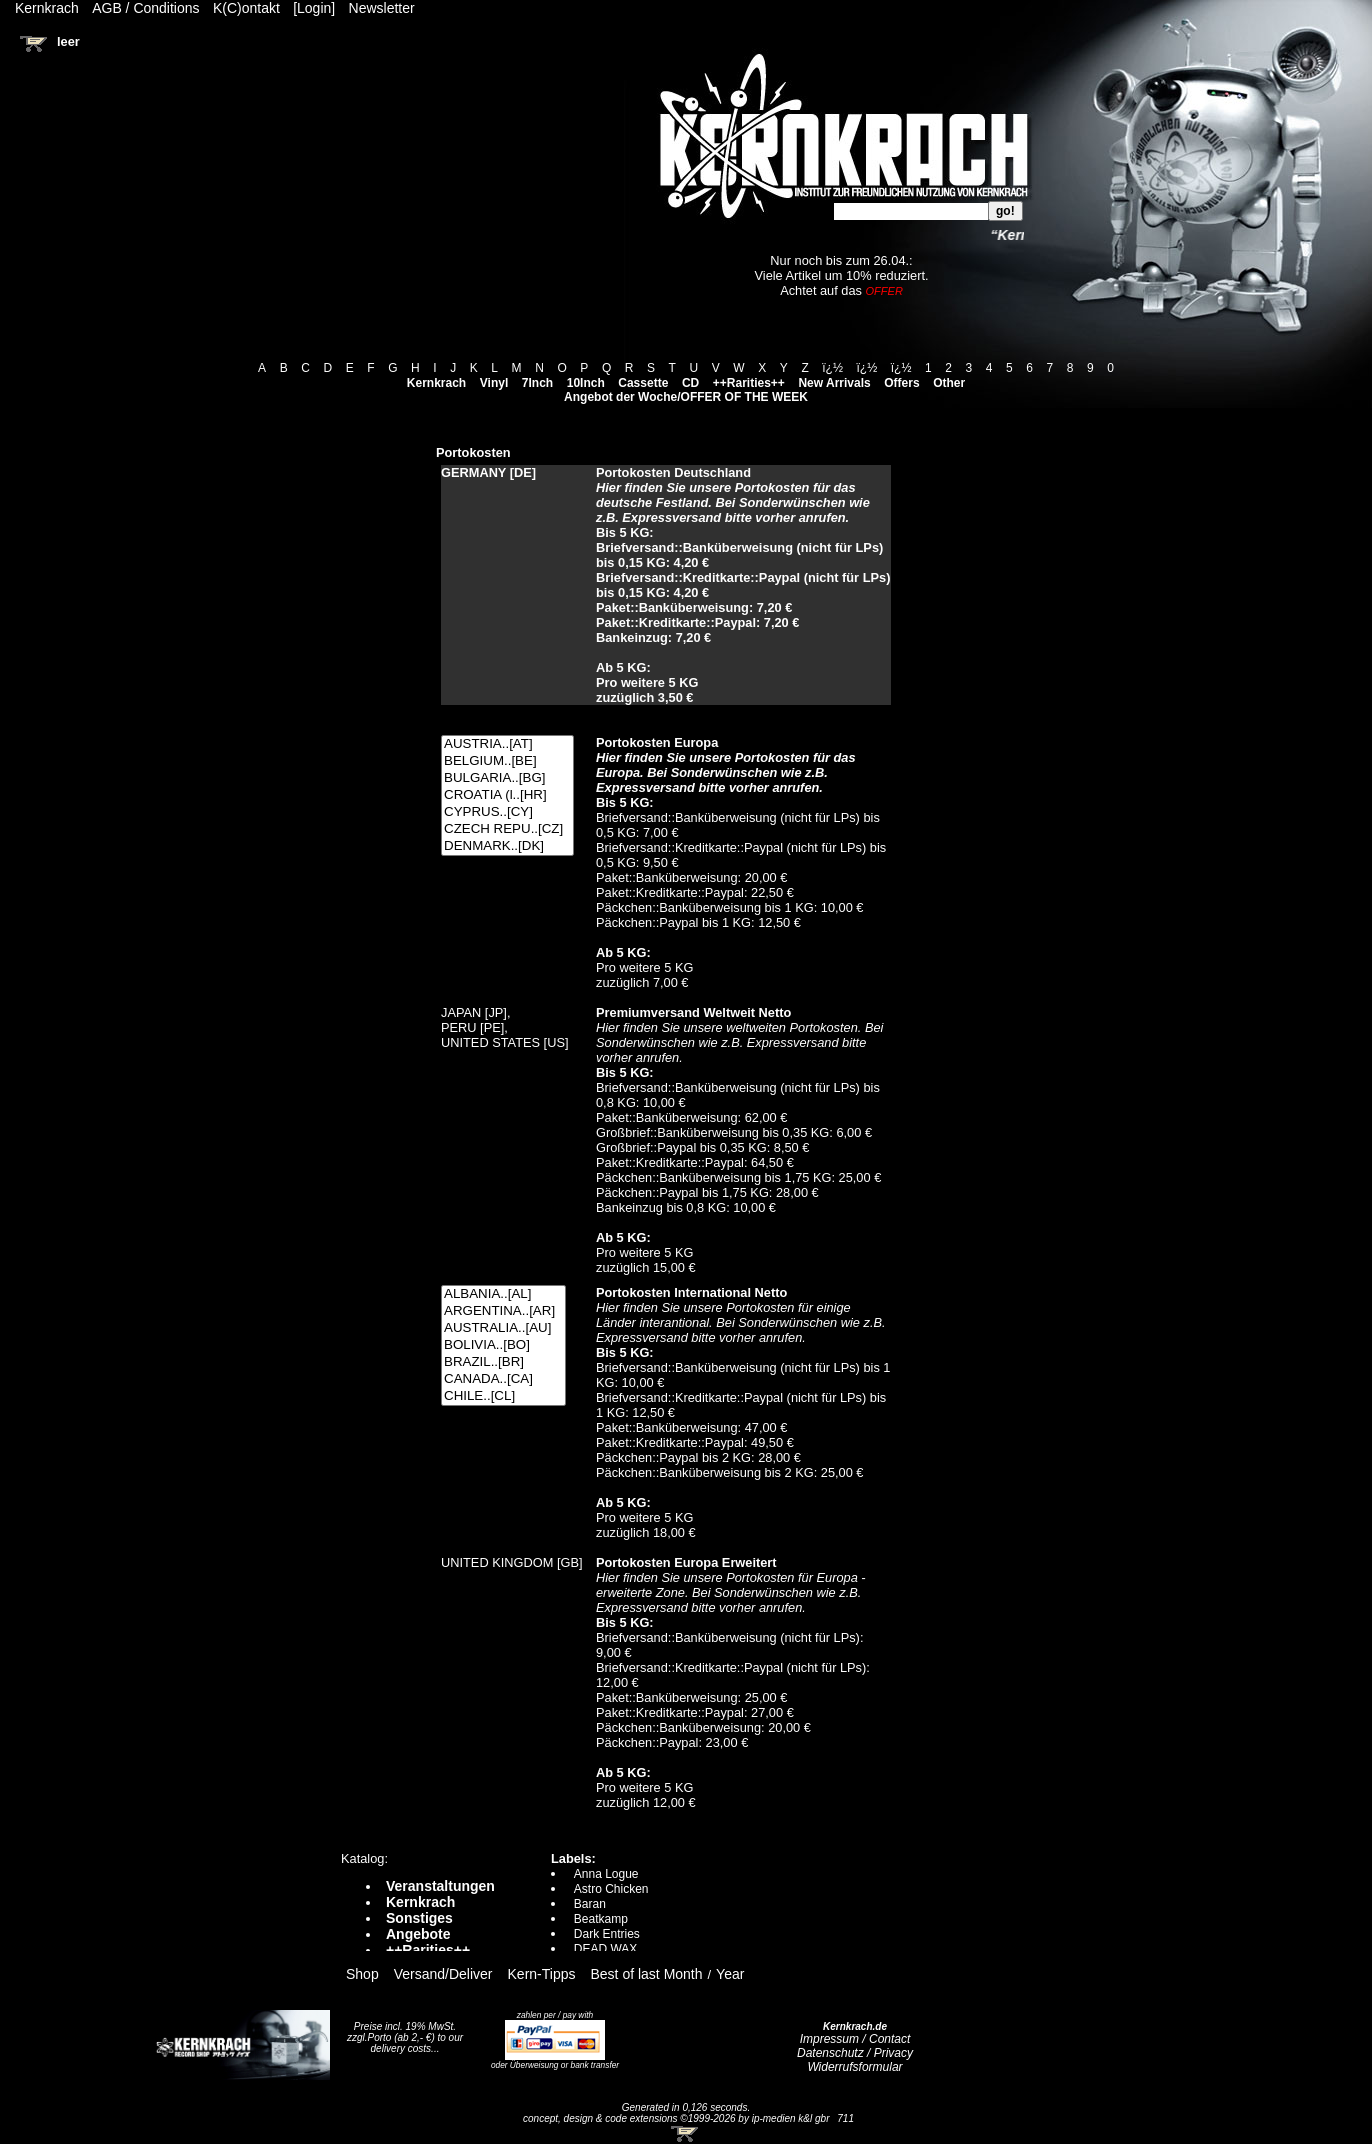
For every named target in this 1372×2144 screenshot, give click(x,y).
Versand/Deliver (443, 1974)
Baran (590, 1904)
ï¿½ (832, 368)
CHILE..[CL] (503, 1396)
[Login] (314, 8)
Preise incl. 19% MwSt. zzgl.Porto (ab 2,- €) (401, 2032)
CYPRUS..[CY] (507, 812)
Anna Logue (606, 1874)
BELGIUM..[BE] (507, 761)
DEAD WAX (606, 1949)
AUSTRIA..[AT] (507, 744)
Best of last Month (646, 1974)
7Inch (537, 383)
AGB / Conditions (145, 8)
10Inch (586, 383)
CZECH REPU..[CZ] (507, 829)
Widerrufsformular (854, 2067)
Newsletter (382, 8)
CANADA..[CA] (503, 1379)
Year (730, 1974)
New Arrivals (834, 383)
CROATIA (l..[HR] (507, 795)
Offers (901, 383)
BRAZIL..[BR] (503, 1362)
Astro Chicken (611, 1889)
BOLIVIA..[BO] (503, 1345)
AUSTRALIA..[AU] (503, 1328)
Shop (362, 1974)
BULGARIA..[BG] (507, 778)
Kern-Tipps (542, 1974)
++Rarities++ (749, 383)
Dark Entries (607, 1934)
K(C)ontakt (246, 8)
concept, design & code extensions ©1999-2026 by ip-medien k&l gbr (677, 2118)
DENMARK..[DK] (507, 846)
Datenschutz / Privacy (855, 2053)
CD (690, 383)
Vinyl (494, 383)
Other (949, 383)
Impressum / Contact (855, 2039)
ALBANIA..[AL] (503, 1294)
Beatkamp (601, 1919)
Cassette (643, 383)
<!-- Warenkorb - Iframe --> (686, 2134)
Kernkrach (436, 383)
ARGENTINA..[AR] (503, 1311)
